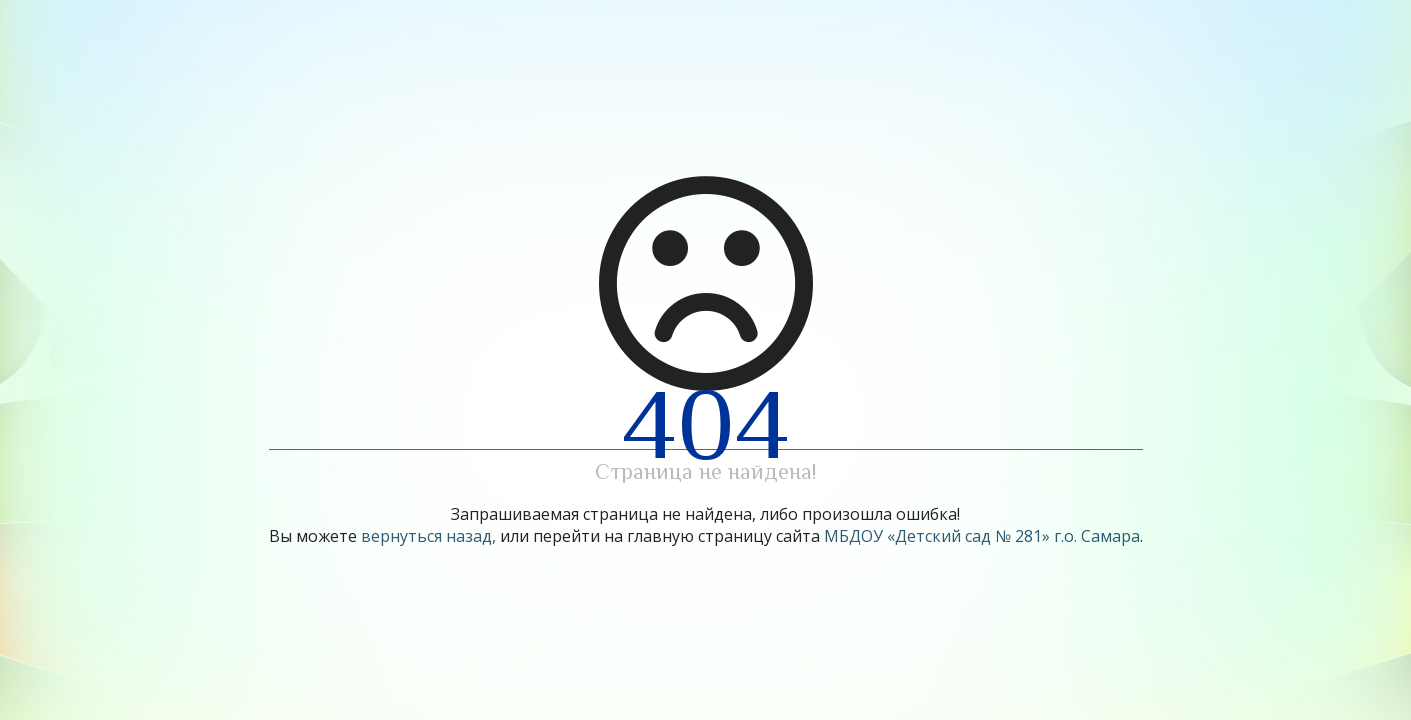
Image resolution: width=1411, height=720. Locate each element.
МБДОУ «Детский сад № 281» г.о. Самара (982, 536)
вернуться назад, (428, 536)
